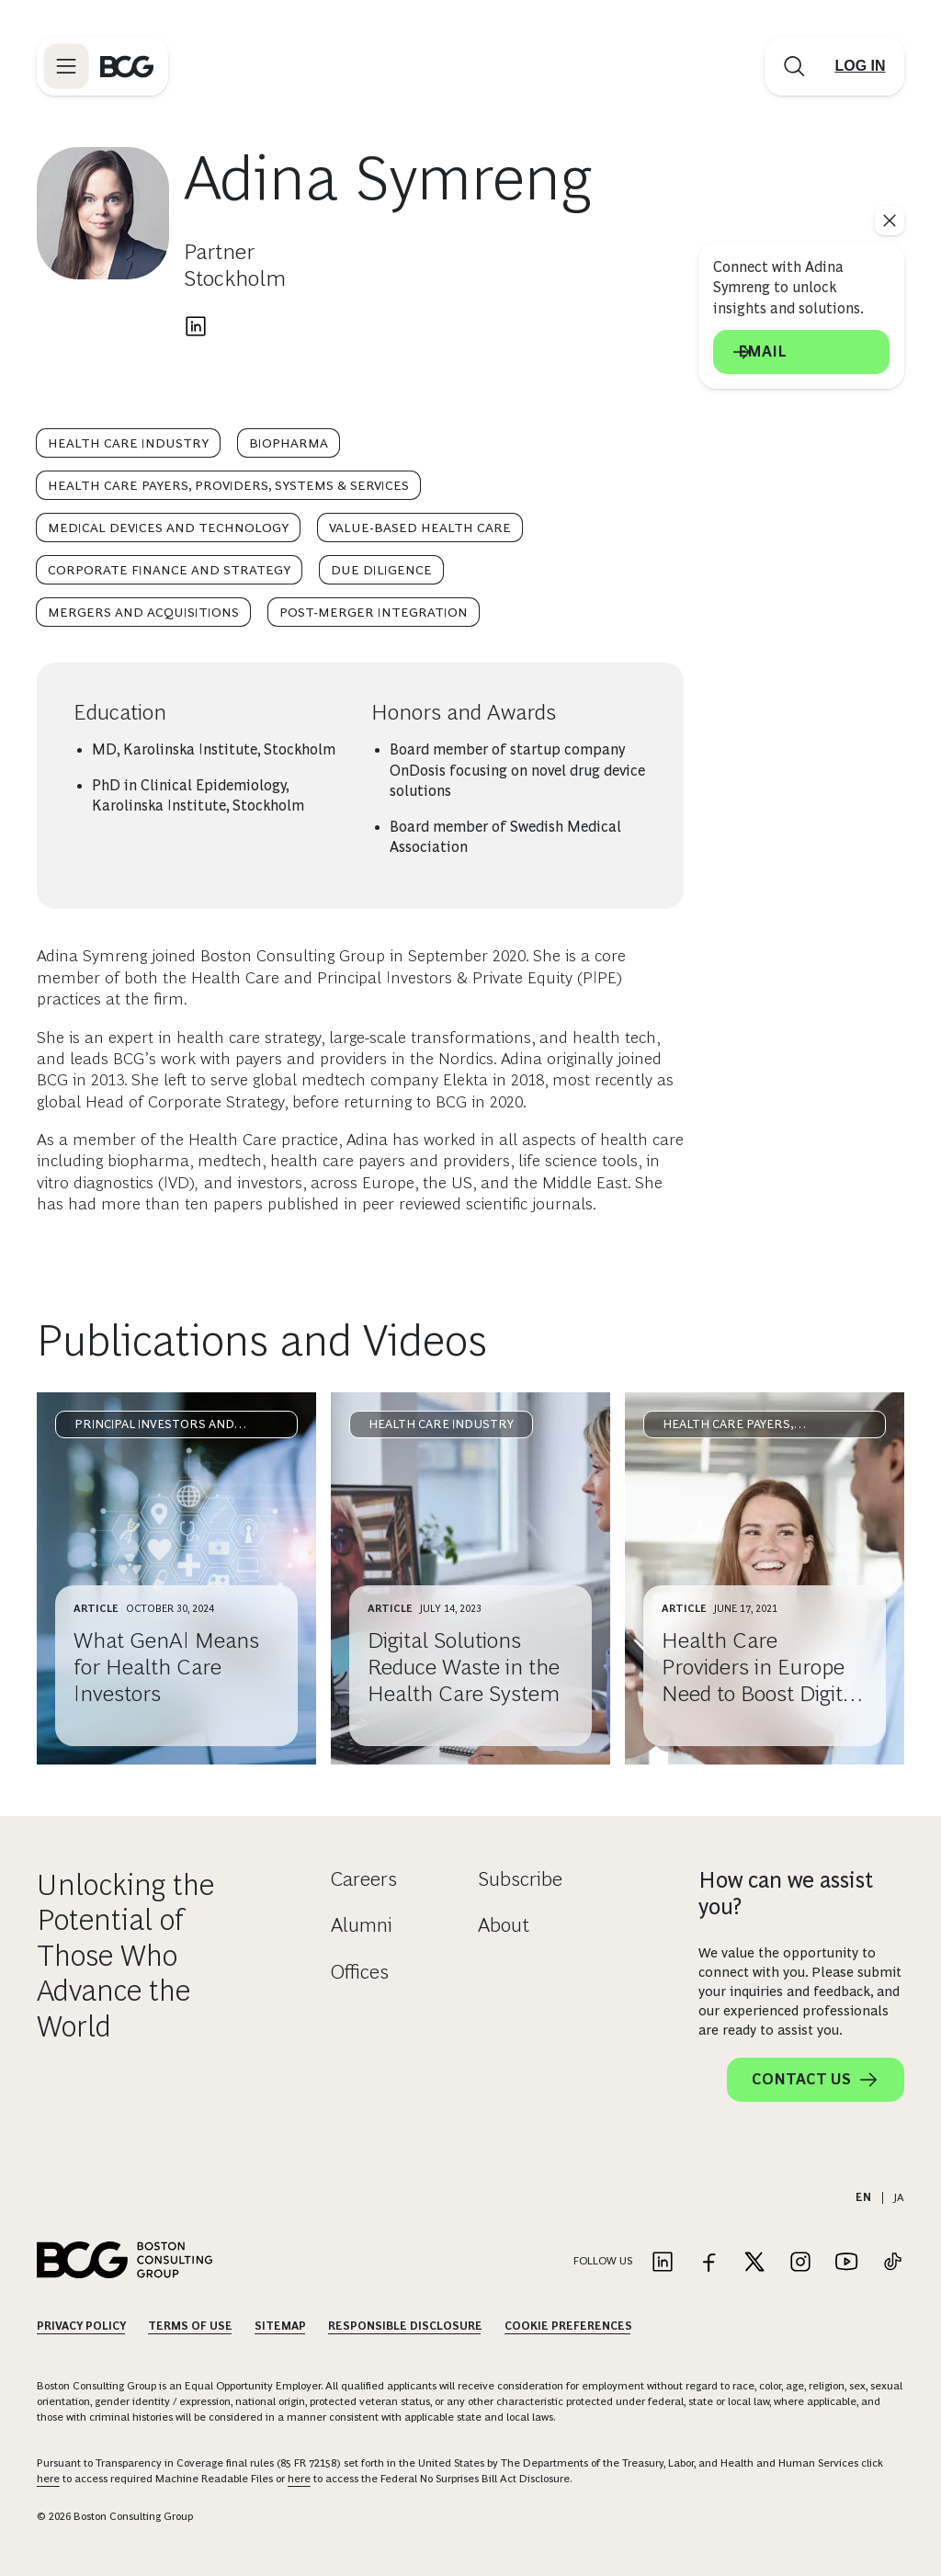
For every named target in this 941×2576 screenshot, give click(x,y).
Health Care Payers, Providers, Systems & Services (228, 485)
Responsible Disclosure (405, 2326)
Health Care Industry (128, 443)
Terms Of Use (190, 2326)
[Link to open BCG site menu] (66, 66)
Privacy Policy (81, 2326)
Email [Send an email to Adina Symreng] (801, 352)
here (48, 2478)
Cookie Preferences (568, 2326)
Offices (360, 1971)
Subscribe (520, 1878)
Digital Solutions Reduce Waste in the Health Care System (464, 1667)
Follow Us (602, 2260)
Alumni (361, 1924)
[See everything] (889, 220)
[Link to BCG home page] (126, 66)
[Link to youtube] (846, 2263)
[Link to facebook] (708, 2263)
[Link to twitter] (754, 2263)
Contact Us (815, 2080)
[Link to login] (860, 66)
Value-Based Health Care (420, 527)
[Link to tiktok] (892, 2263)
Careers (364, 1878)
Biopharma (288, 443)
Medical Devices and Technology (168, 527)
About (503, 1924)
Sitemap (280, 2326)
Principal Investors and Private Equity (154, 1427)
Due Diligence (381, 569)
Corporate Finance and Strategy (169, 569)
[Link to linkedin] (663, 2263)
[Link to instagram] (800, 2263)
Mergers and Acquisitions (143, 612)
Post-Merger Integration (373, 612)
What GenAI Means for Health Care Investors (166, 1667)
